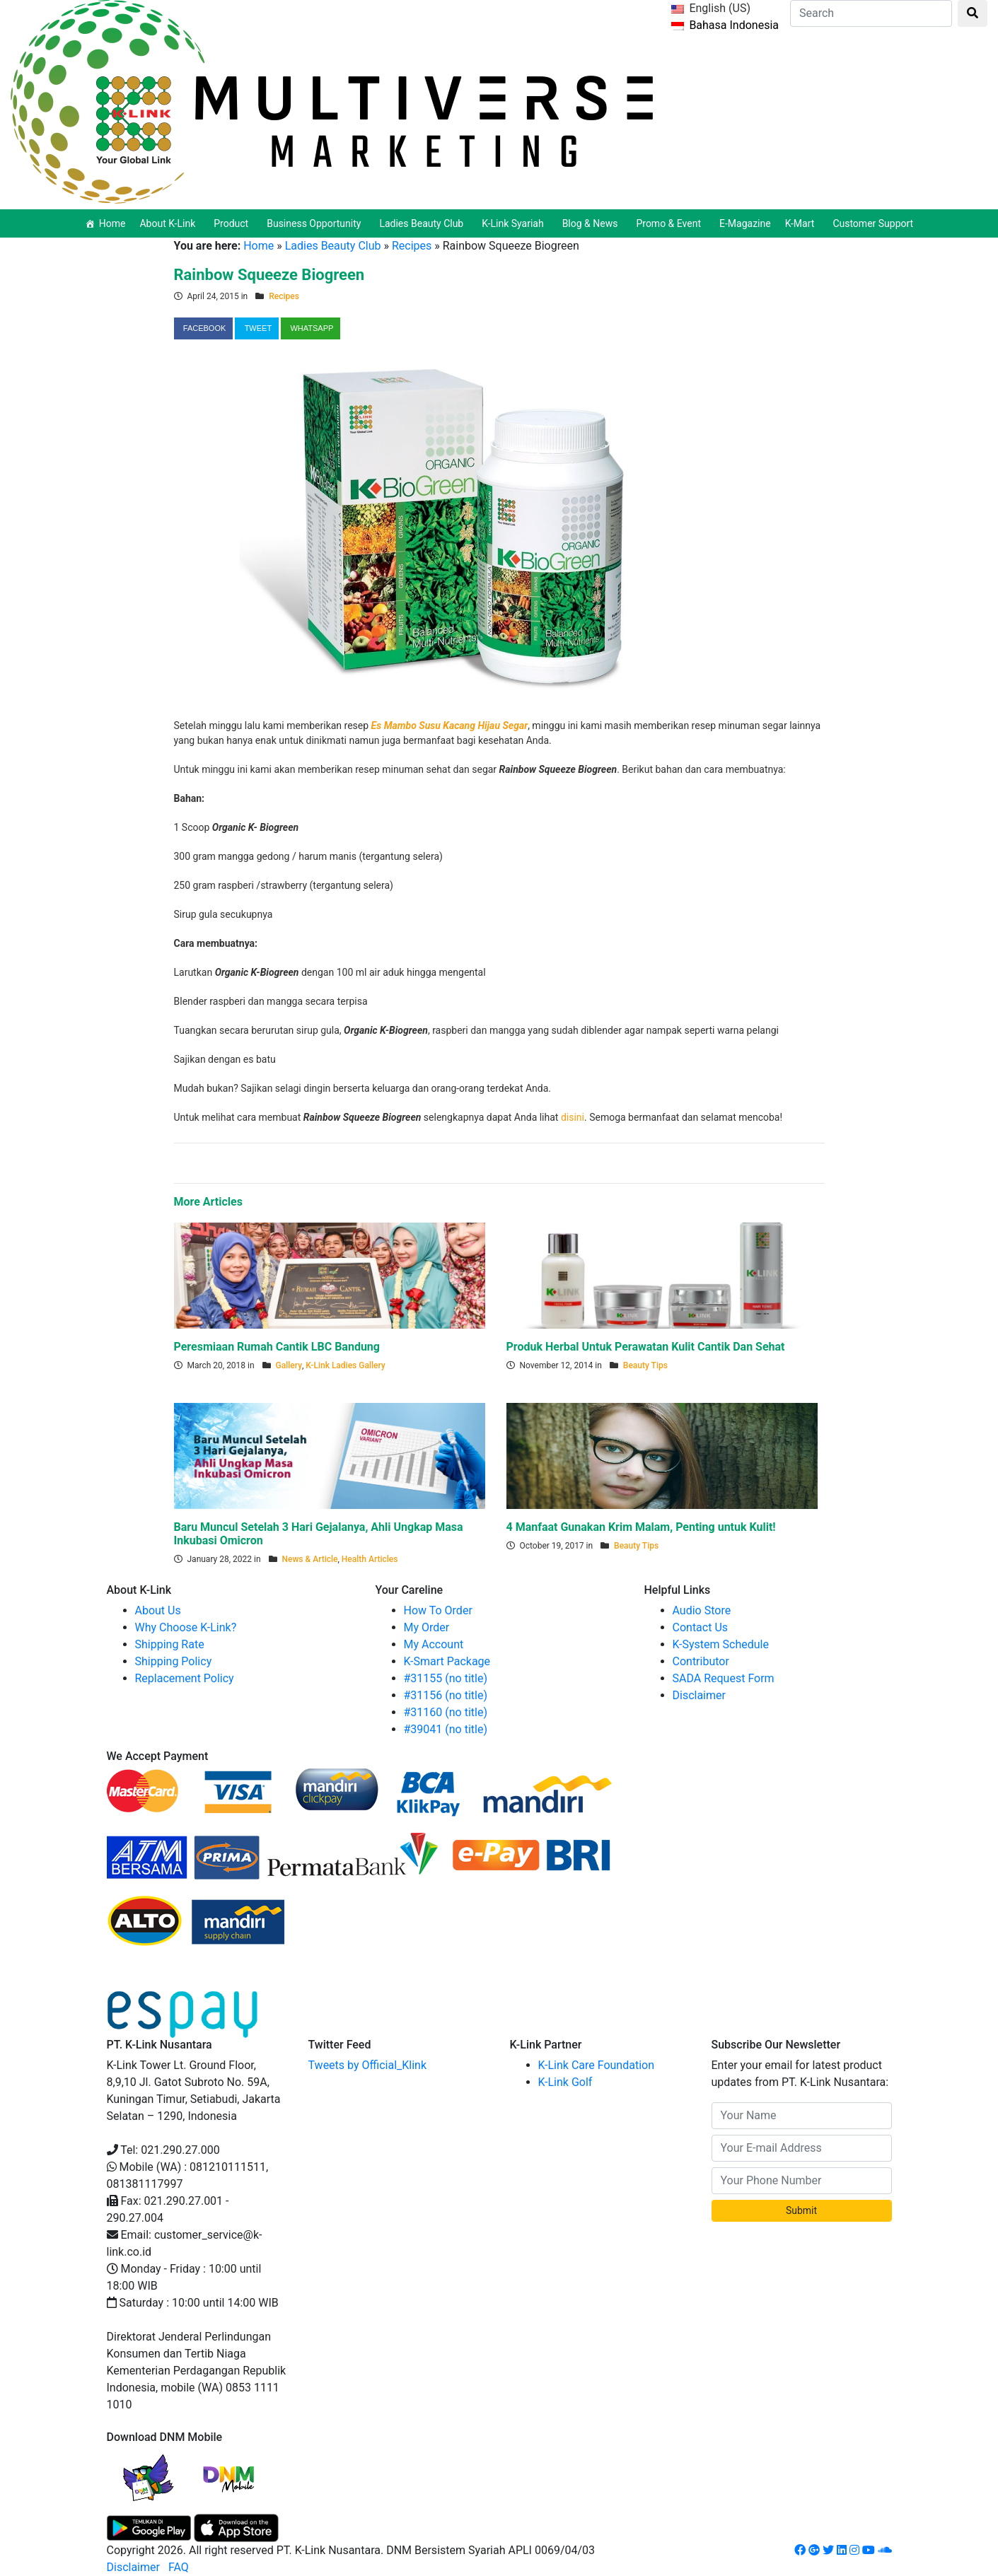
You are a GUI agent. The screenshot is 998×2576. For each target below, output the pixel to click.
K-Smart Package (447, 1661)
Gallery (289, 1365)
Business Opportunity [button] (316, 223)
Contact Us (701, 1627)
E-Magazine (745, 223)
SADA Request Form (723, 1678)
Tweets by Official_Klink (367, 2065)
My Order (427, 1627)
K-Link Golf (565, 2082)
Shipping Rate (169, 1644)
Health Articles (370, 1559)
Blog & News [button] (592, 223)
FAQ (178, 2567)
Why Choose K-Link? (186, 1627)
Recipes (411, 245)
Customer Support (872, 223)
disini (572, 1117)
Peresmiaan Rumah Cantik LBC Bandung (277, 1346)
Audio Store (702, 1610)
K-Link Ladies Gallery (345, 1365)
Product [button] (233, 223)
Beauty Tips (645, 1365)
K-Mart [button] (802, 223)
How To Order (438, 1610)
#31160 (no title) (446, 1712)
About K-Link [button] (169, 223)
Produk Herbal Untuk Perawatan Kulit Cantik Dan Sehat (645, 1346)
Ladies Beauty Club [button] (423, 223)
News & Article (310, 1559)
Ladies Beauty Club (333, 245)
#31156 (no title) (446, 1695)
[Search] (871, 13)
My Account (434, 1644)
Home (112, 223)
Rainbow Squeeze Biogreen (269, 275)
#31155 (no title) (446, 1678)
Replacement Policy (184, 1678)
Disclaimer (699, 1695)
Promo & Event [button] (670, 223)
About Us (158, 1610)
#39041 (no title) (446, 1729)
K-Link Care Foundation (596, 2065)
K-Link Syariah (514, 223)
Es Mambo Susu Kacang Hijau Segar (449, 725)
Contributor (701, 1661)
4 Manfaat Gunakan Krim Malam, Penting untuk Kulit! (641, 1527)
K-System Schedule (721, 1644)
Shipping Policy (173, 1661)
